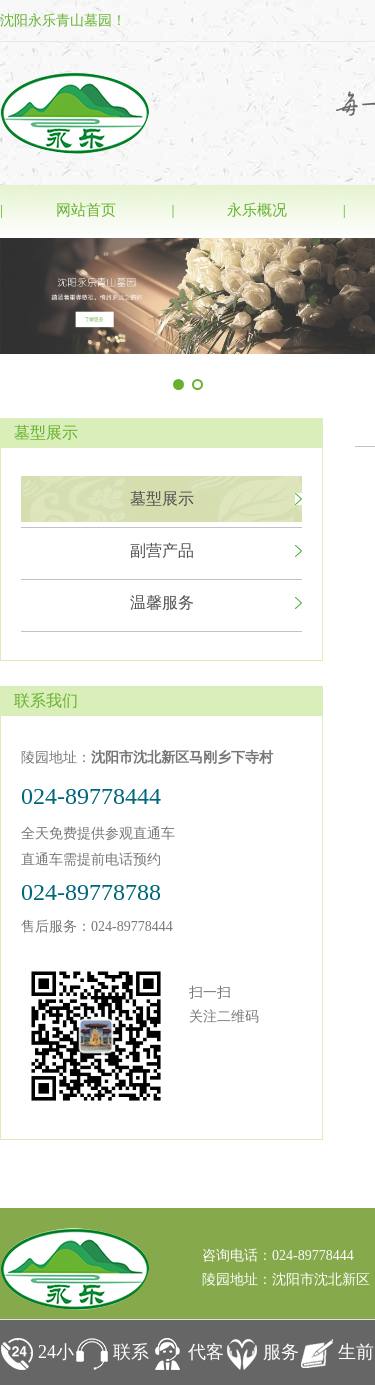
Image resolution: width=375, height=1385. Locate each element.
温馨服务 (162, 602)
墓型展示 (162, 498)
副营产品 (162, 550)
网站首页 (86, 210)
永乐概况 (257, 210)
